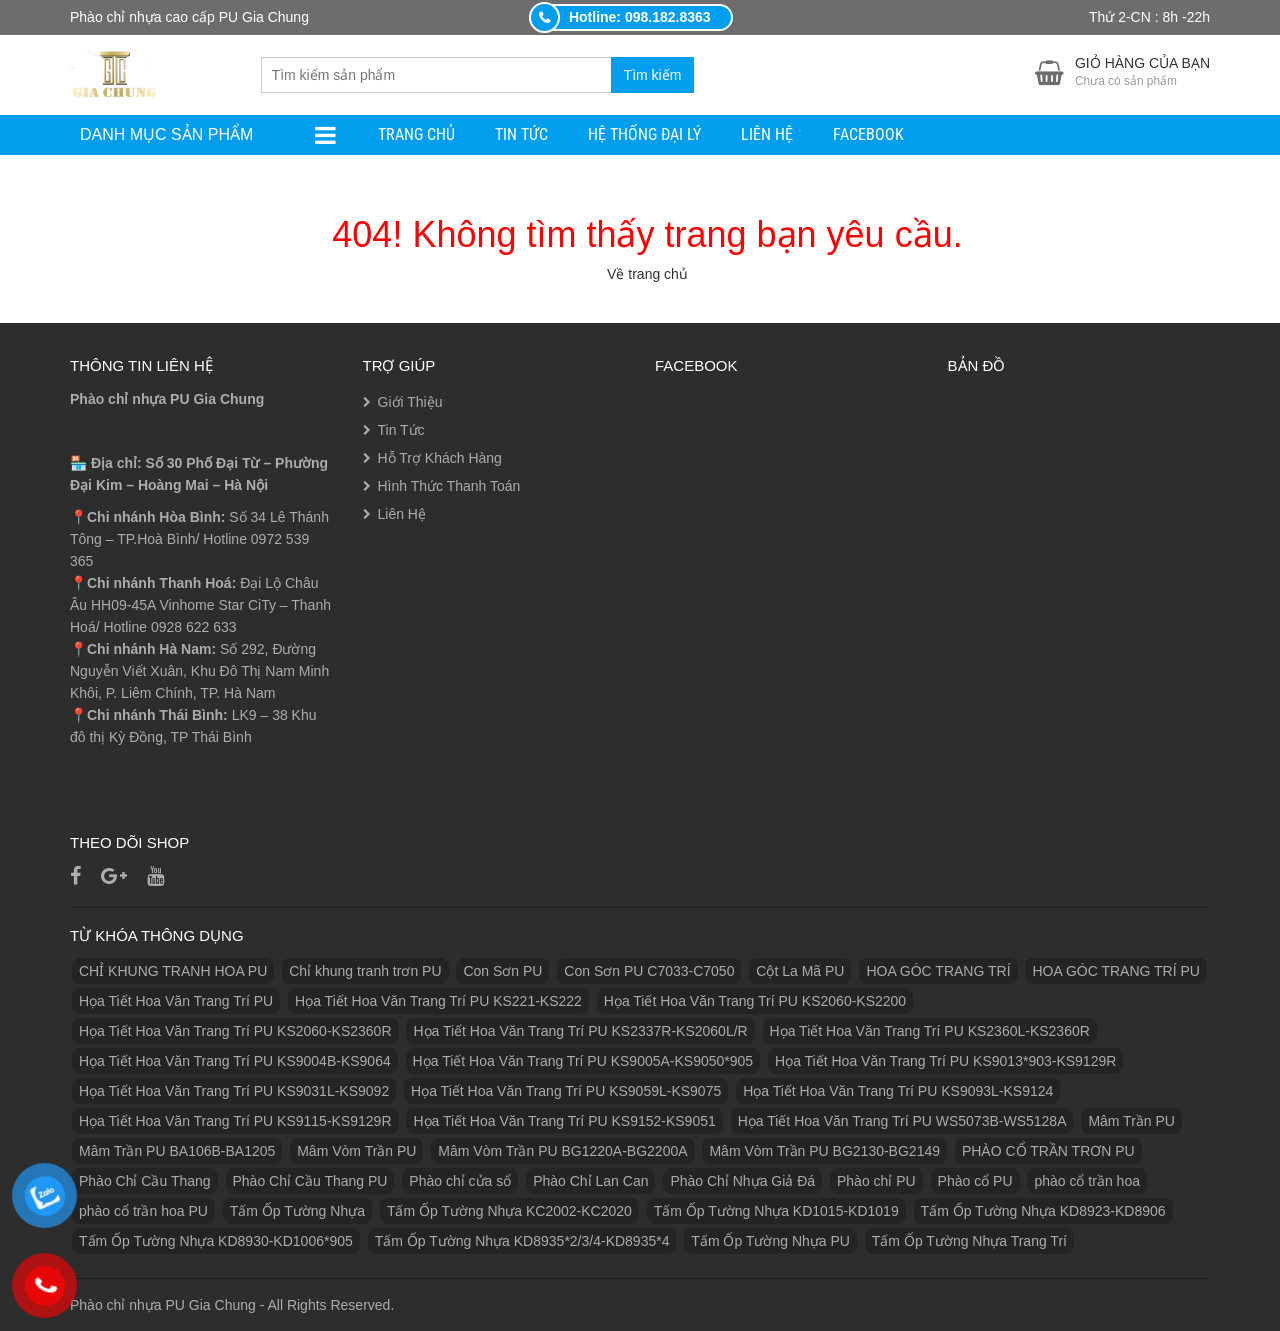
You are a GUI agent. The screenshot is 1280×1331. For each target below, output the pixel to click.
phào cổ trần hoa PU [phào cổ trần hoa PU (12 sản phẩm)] (143, 1211)
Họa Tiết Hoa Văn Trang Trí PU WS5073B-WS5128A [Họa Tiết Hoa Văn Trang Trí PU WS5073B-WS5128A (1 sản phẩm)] (902, 1121)
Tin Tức (521, 134)
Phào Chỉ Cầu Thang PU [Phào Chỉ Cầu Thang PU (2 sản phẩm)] (310, 1181)
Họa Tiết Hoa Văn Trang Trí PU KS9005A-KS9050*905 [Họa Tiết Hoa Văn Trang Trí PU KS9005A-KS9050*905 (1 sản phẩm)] (583, 1061)
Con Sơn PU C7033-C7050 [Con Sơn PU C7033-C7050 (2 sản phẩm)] (649, 971)
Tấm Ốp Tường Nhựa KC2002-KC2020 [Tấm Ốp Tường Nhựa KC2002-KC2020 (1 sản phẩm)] (509, 1211)
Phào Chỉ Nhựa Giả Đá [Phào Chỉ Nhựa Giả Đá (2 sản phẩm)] (742, 1181)
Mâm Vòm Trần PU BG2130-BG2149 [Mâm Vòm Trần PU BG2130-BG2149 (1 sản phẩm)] (824, 1151)
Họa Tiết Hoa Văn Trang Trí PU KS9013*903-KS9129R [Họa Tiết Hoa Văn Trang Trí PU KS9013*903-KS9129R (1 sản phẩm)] (945, 1061)
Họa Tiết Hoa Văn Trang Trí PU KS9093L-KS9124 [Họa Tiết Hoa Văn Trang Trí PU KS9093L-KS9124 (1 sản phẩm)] (898, 1091)
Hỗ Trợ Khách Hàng (440, 458)
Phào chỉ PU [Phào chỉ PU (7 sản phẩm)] (876, 1181)
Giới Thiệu (410, 402)
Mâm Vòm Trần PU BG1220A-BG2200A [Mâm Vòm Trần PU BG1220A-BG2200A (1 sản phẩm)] (562, 1151)
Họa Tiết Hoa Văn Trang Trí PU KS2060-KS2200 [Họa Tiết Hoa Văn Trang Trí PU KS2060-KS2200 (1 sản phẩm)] (755, 1001)
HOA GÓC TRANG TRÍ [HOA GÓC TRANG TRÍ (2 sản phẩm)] (938, 971)
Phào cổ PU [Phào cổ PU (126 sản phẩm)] (975, 1181)
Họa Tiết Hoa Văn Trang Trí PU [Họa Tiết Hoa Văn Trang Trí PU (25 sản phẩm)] (176, 1001)
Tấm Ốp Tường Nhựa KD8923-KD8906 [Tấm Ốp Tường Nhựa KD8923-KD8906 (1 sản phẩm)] (1043, 1211)
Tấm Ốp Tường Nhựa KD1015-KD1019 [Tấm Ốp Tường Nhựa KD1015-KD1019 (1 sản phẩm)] (776, 1211)
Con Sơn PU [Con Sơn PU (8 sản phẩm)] (502, 971)
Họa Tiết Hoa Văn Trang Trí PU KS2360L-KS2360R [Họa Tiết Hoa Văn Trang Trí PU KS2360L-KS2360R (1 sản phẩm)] (930, 1031)
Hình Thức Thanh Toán (449, 486)
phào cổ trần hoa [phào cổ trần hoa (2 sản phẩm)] (1087, 1181)
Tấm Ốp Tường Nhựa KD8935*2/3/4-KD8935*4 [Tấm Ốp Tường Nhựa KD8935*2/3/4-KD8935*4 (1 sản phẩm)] (522, 1241)
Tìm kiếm (653, 75)
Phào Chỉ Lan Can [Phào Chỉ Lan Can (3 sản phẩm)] (590, 1181)
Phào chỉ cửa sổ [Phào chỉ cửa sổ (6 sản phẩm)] (460, 1181)
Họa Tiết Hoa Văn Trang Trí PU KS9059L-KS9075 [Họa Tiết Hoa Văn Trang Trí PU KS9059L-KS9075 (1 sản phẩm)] (566, 1091)
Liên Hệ (767, 134)
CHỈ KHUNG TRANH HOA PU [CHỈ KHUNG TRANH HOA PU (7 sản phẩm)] (173, 971)
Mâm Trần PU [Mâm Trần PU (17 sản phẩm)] (1131, 1121)
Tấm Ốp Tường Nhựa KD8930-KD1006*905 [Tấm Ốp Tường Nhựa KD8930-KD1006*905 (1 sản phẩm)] (216, 1241)
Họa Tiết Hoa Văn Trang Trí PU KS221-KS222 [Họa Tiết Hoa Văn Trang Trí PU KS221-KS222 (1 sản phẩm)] (438, 1001)
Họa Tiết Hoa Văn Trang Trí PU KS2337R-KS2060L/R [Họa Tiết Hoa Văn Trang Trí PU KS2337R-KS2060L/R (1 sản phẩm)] (580, 1031)
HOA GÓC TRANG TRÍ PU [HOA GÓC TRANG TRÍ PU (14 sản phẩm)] (1116, 971)
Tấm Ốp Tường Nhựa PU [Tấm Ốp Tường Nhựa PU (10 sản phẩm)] (770, 1241)
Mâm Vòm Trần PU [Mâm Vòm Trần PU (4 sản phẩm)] (356, 1151)
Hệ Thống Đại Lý (644, 134)
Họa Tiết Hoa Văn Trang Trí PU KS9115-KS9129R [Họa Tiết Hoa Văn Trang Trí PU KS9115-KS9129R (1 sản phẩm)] (235, 1121)
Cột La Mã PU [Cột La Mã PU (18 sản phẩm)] (800, 971)
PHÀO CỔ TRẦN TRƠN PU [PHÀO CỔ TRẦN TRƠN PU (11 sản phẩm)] (1048, 1151)
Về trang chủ (647, 274)
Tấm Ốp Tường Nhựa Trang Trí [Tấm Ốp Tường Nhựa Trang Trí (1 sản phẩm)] (969, 1241)
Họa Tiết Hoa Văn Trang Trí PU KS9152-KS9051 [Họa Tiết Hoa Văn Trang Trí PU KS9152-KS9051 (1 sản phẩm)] (564, 1121)
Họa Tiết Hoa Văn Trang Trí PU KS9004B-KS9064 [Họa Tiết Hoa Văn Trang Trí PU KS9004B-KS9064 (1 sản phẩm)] (235, 1061)
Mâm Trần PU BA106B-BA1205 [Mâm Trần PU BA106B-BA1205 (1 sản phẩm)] (177, 1151)
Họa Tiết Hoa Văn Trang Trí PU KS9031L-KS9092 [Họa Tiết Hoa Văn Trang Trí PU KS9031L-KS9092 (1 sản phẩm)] (234, 1091)
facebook (868, 134)
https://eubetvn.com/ (461, 1305)
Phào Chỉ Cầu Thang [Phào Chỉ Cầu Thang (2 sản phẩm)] (145, 1181)
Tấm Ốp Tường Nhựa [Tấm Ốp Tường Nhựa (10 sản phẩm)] (297, 1211)
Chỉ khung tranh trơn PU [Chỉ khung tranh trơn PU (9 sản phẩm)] (365, 971)
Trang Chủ (416, 134)
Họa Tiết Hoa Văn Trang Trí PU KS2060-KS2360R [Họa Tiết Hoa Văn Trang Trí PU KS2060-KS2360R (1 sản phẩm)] (235, 1031)
